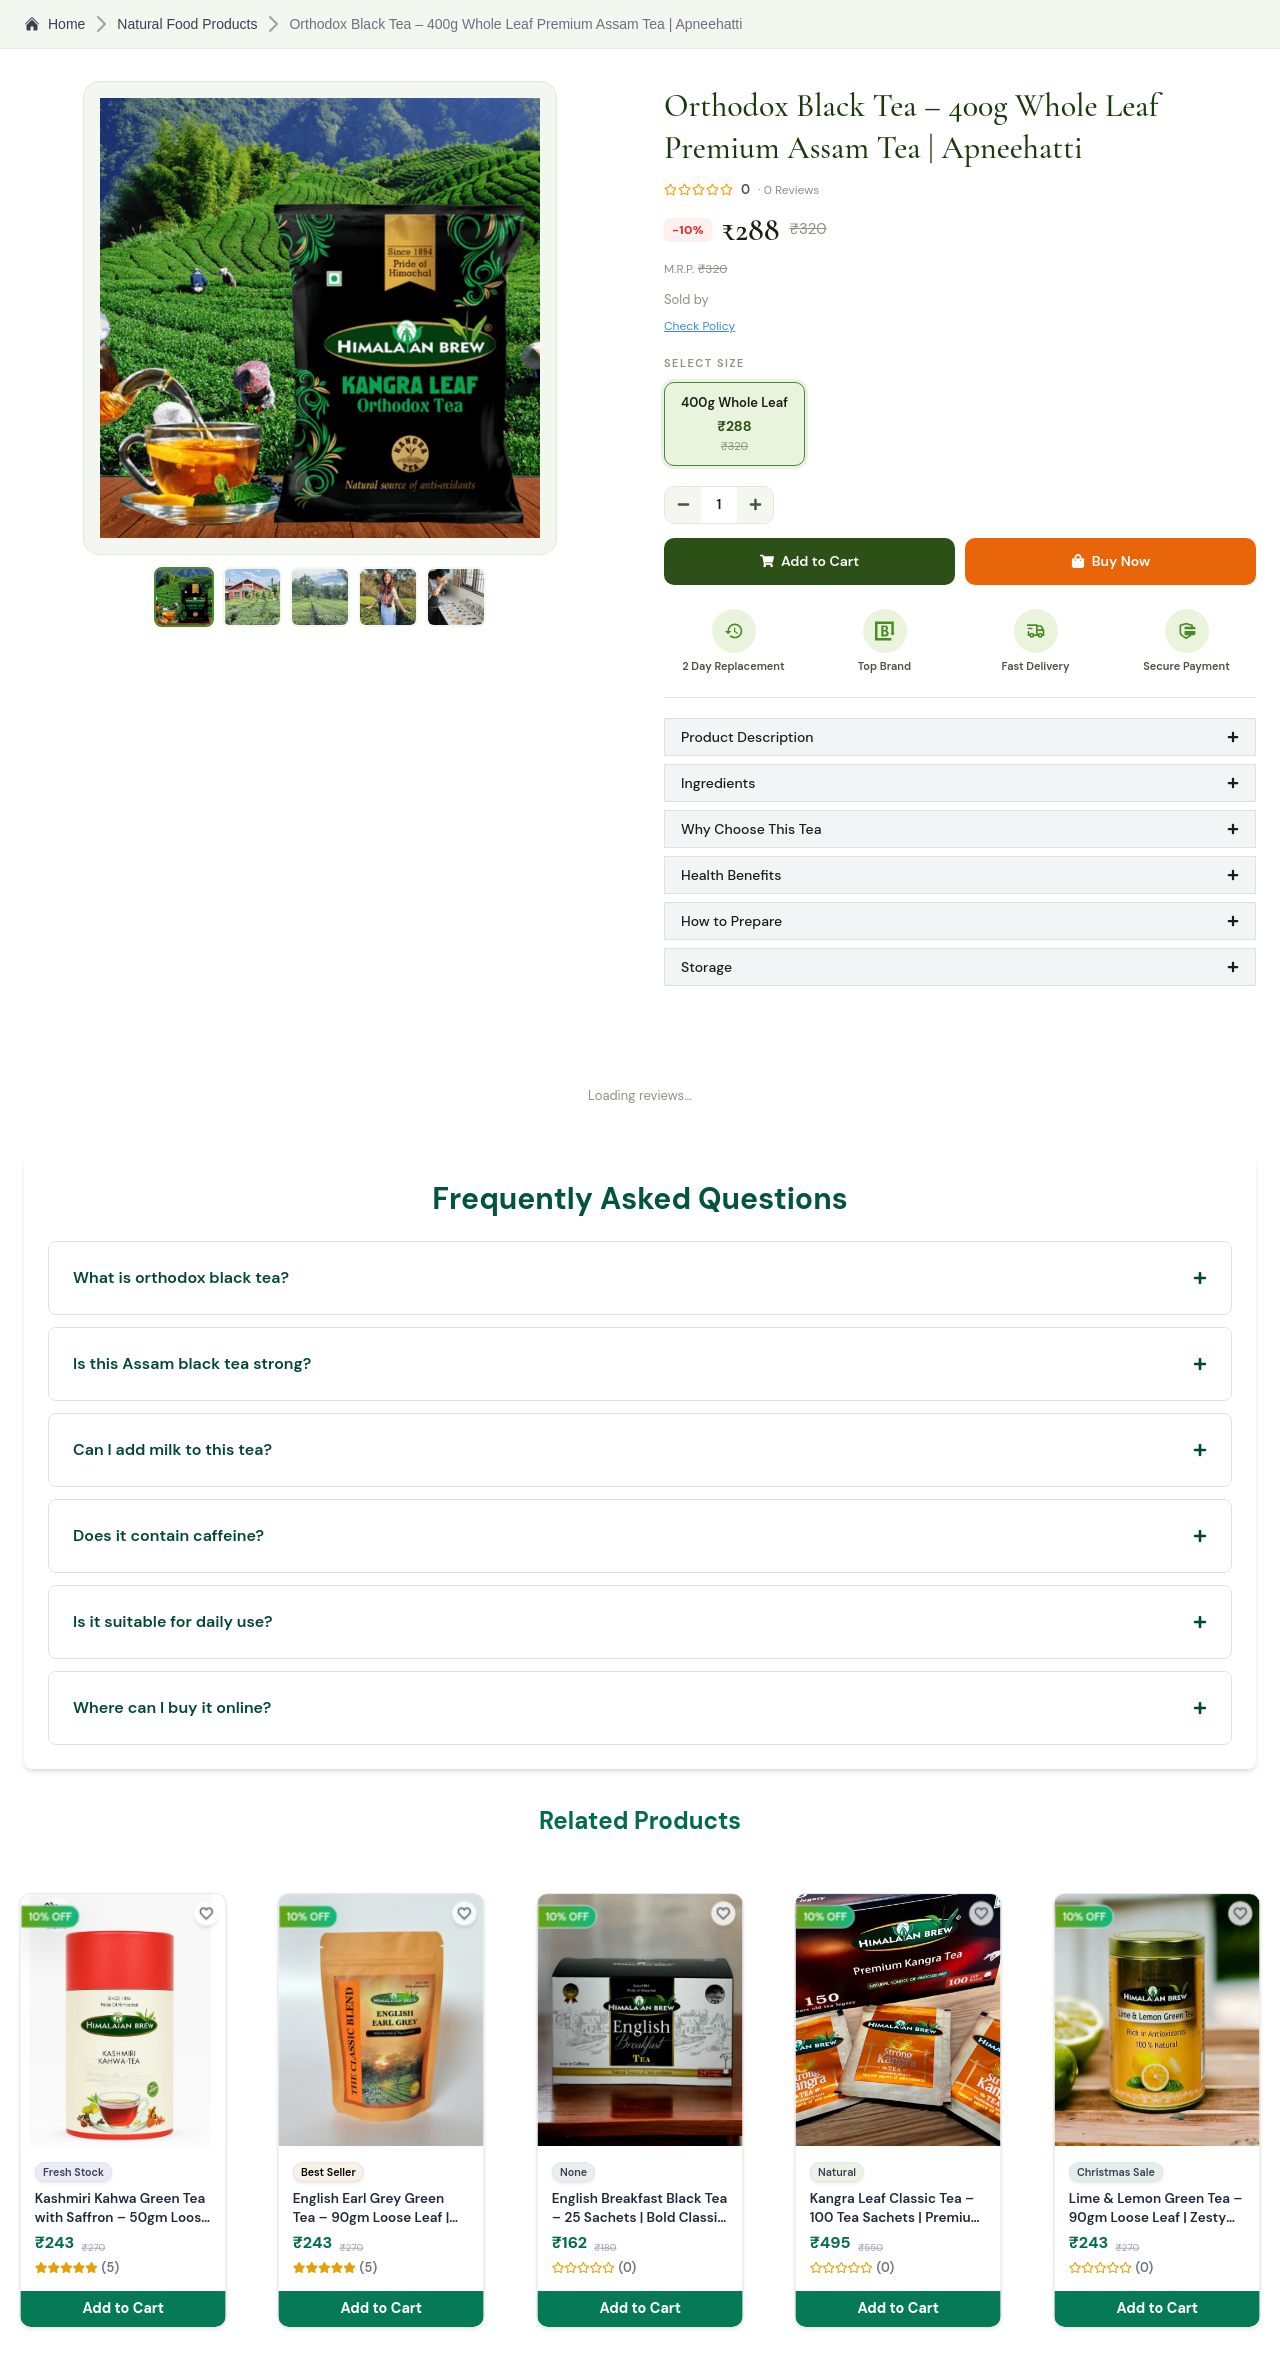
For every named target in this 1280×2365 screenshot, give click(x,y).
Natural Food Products (187, 24)
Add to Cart (809, 561)
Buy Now (1110, 561)
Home (54, 24)
